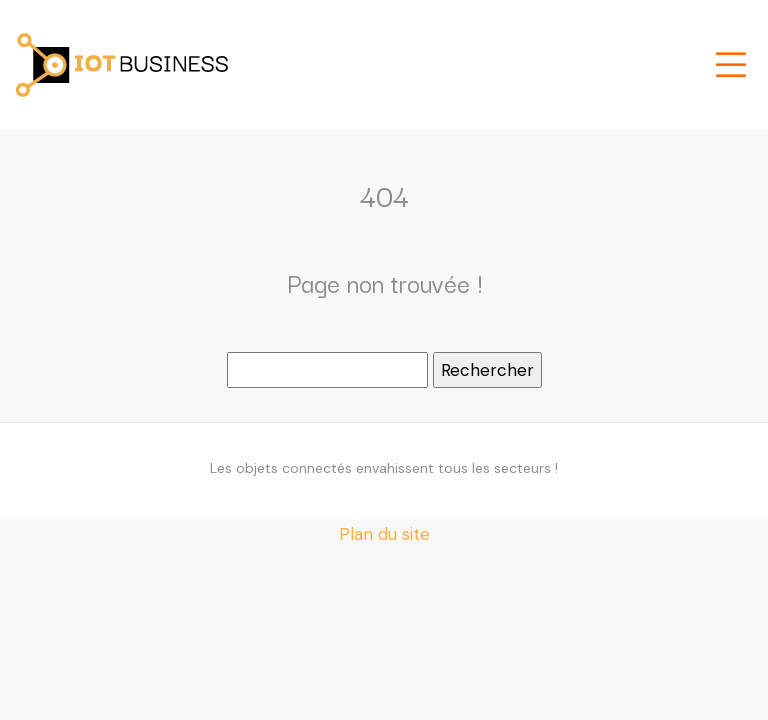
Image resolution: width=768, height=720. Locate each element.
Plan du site (384, 534)
